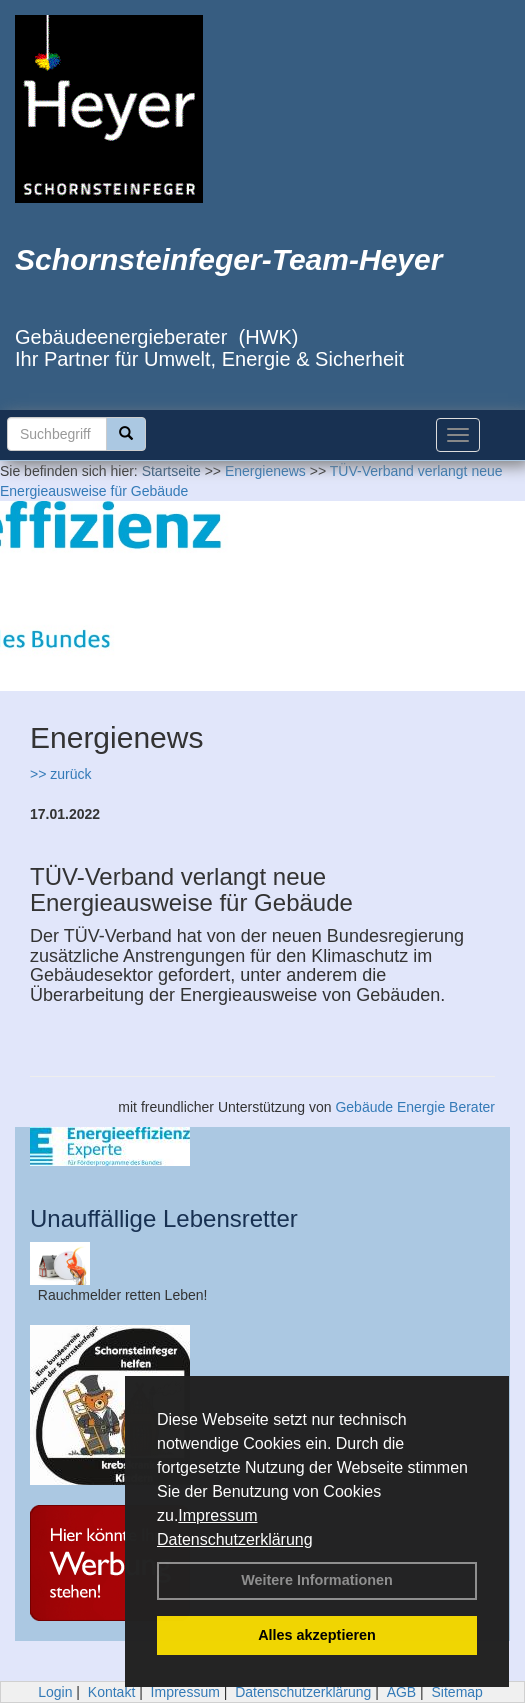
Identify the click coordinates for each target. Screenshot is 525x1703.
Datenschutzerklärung (235, 1539)
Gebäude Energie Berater (415, 1107)
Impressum (217, 1515)
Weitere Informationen (317, 1580)
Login (55, 1692)
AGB (402, 1692)
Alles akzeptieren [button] (317, 1635)
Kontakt (111, 1692)
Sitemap (457, 1692)
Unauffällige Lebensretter (164, 1218)
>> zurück (60, 774)
